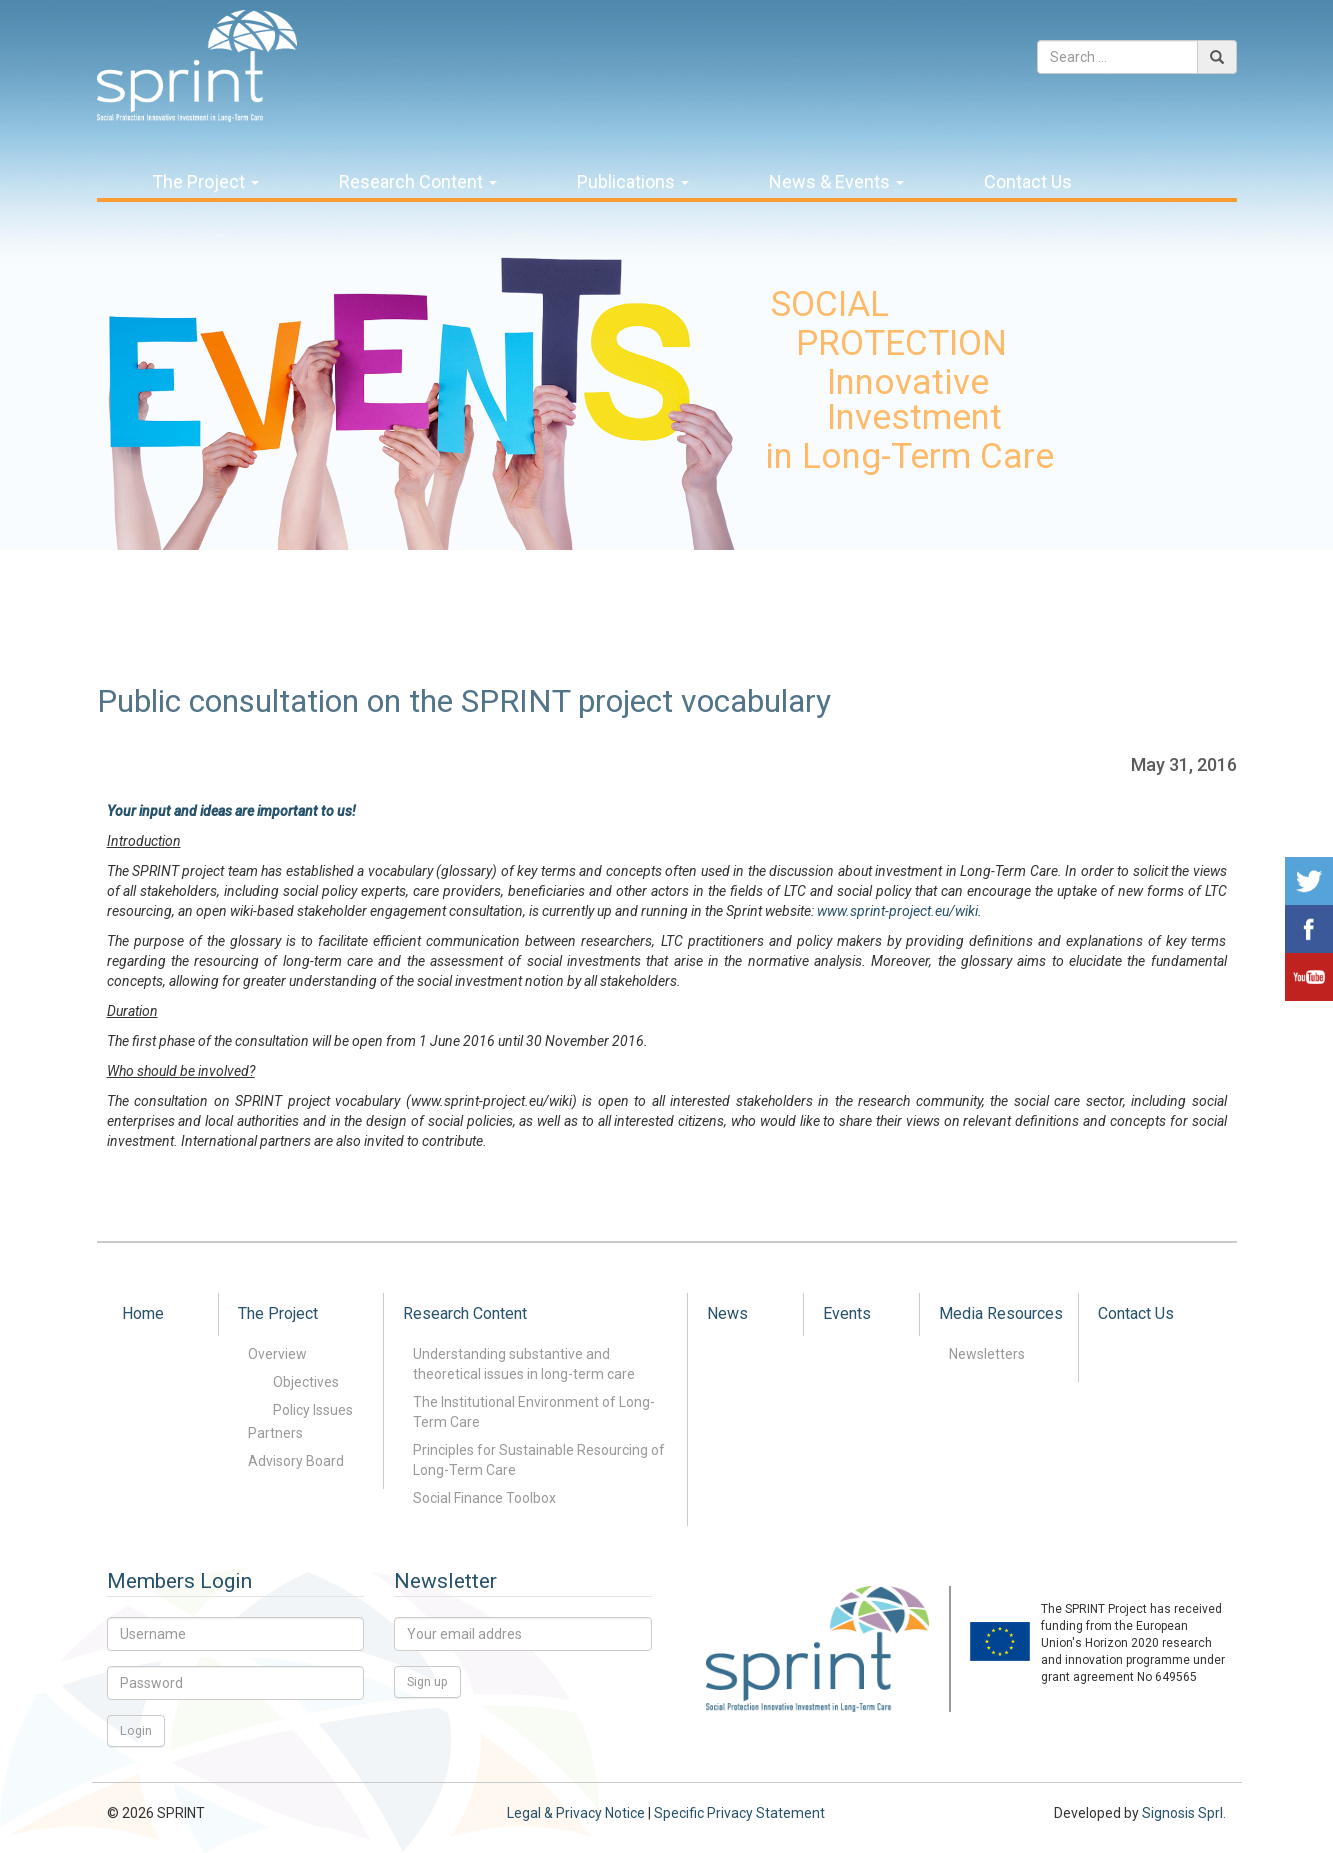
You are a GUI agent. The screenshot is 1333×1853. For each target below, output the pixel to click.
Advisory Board (296, 1461)
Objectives (306, 1382)
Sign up (427, 1681)
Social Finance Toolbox (484, 1498)
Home (143, 1313)
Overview (277, 1354)
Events (847, 1313)
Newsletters (987, 1354)
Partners (275, 1433)
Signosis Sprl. (1184, 1813)
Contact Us (1028, 182)
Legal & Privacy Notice (576, 1813)
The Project (205, 182)
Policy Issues (313, 1410)
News (727, 1313)
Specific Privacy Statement (739, 1813)
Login (136, 1730)
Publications (633, 182)
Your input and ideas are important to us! (231, 811)
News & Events (836, 182)
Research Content (418, 182)
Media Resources (1001, 1313)
